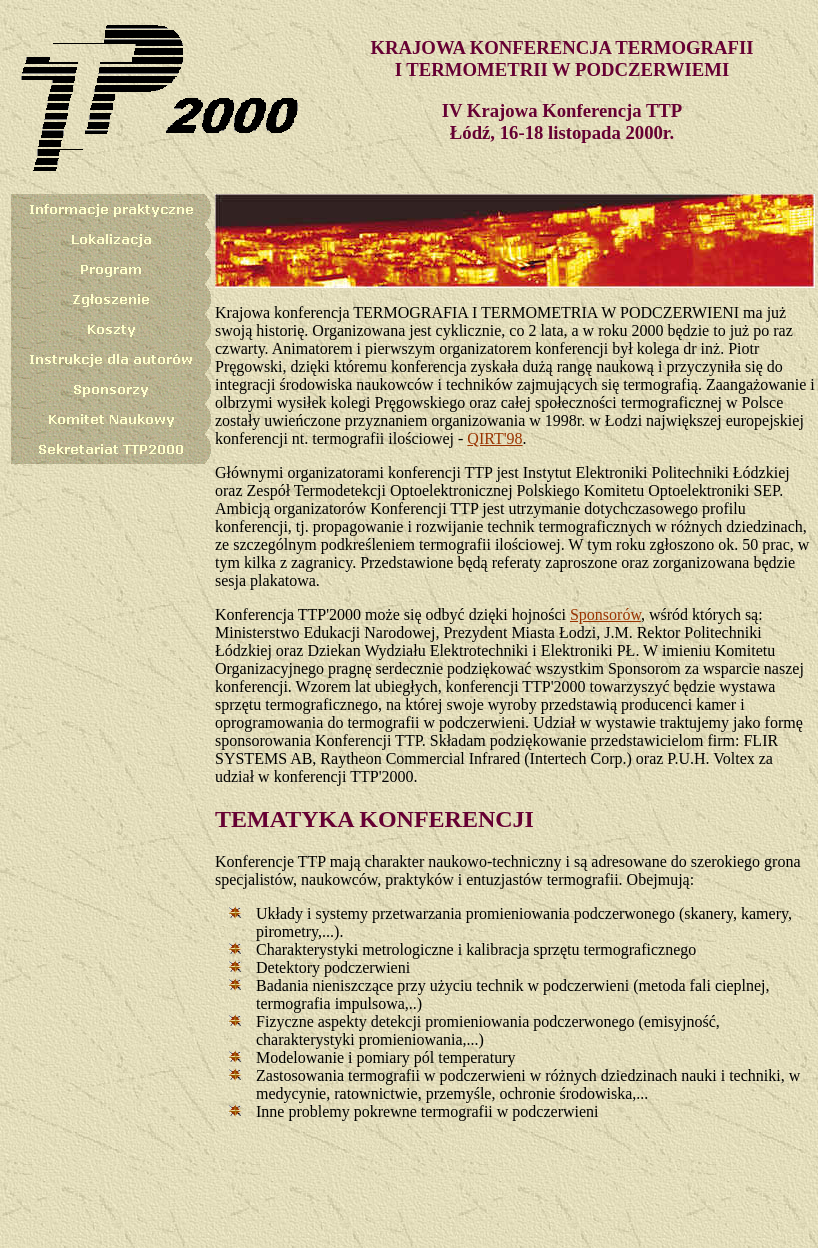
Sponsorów (605, 614)
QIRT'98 (494, 438)
